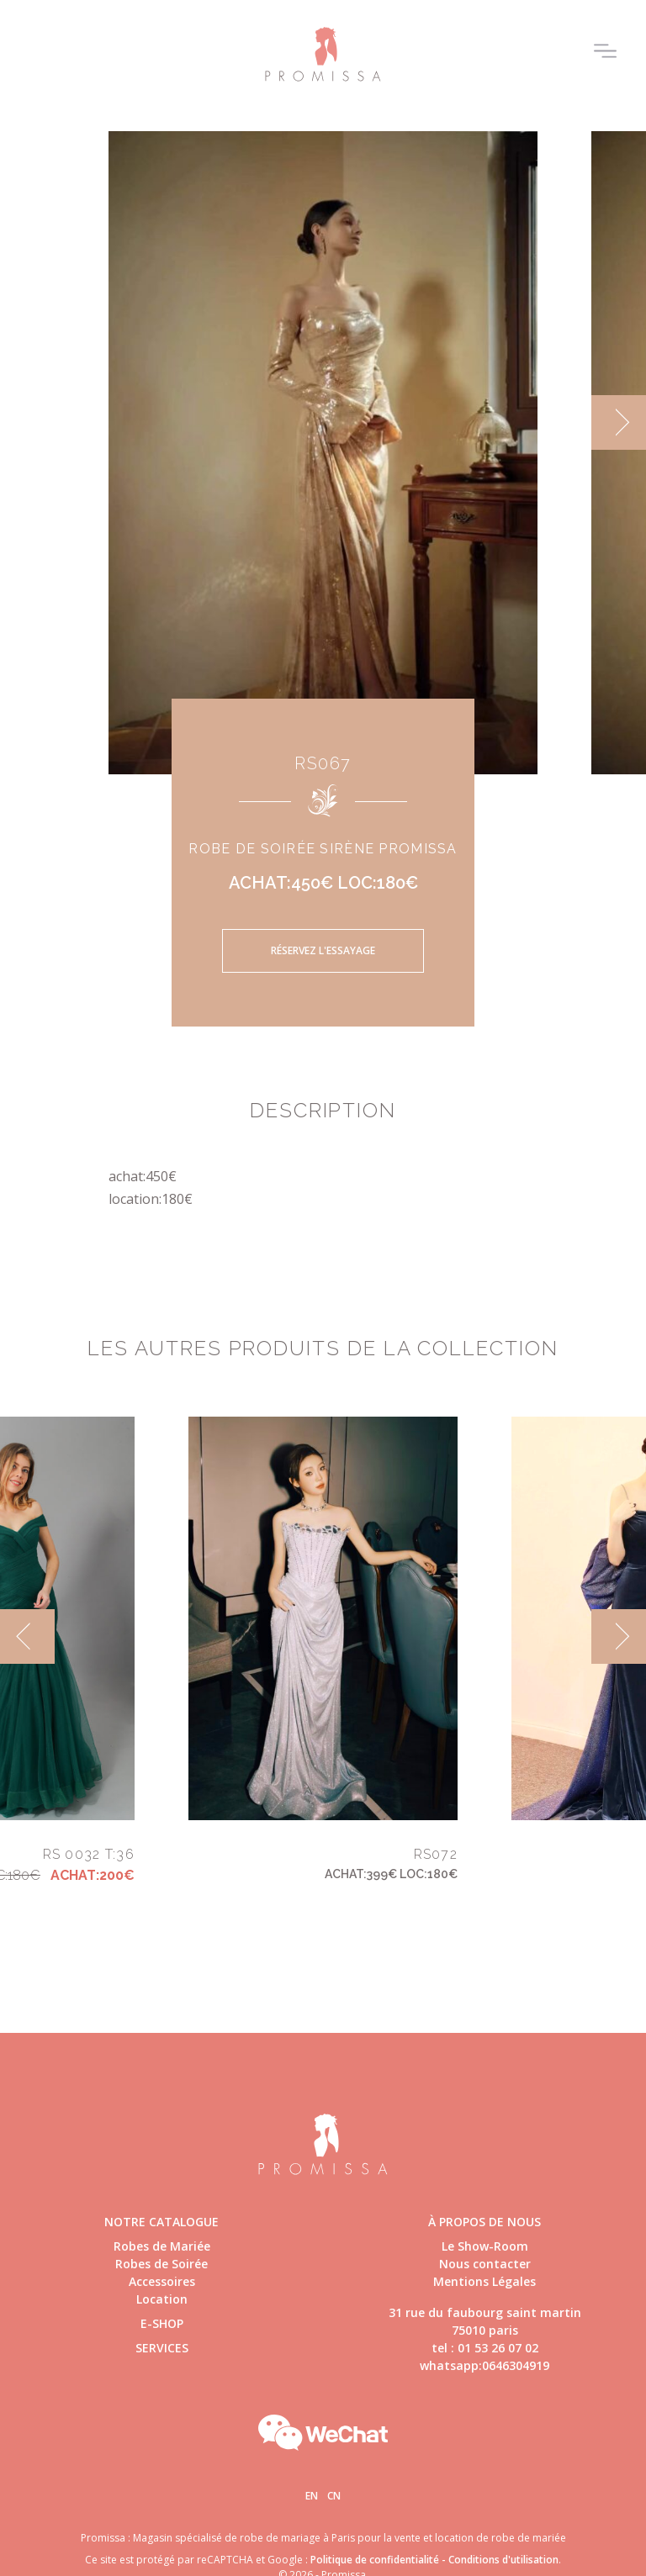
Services (161, 2348)
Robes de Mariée (162, 2246)
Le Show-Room (485, 2246)
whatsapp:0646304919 (484, 2365)
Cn (334, 2496)
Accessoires (162, 2281)
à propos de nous (484, 2222)
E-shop (161, 2323)
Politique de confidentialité (374, 2559)
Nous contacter (485, 2264)
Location (162, 2299)
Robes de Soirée (161, 2264)
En (311, 2496)
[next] (618, 422)
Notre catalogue (161, 2222)
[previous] (27, 1636)
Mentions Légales (484, 2281)
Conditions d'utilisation (503, 2559)
